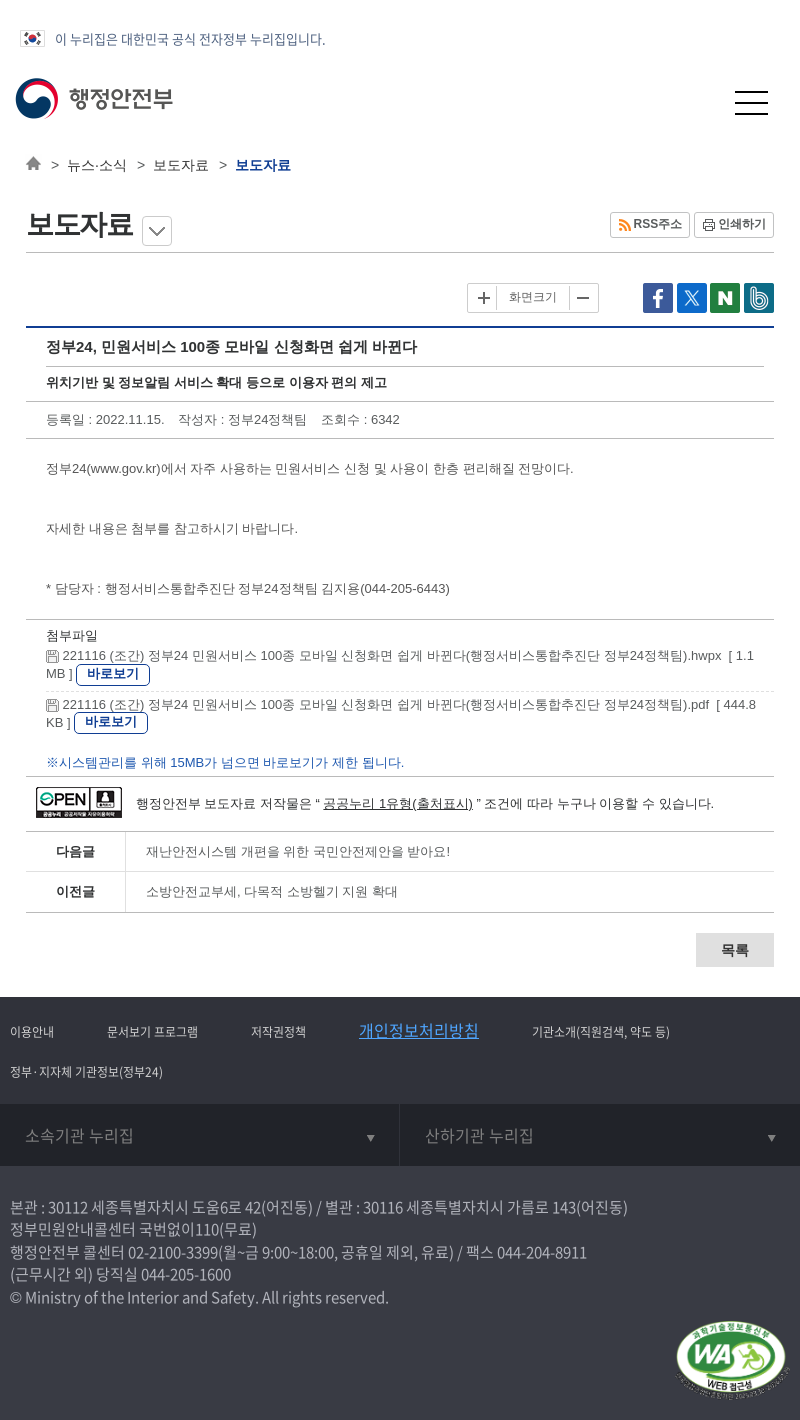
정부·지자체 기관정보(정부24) (86, 1072)
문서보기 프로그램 (152, 1032)
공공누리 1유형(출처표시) (398, 803)
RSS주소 (658, 224)
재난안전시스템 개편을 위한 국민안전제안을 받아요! (298, 851)
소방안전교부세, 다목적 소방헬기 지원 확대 (272, 891)
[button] (702, 102)
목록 (735, 950)
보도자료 (181, 165)
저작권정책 (278, 1032)
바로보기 (113, 673)
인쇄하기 (742, 224)
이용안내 (32, 1032)
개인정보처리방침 (419, 1030)
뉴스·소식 (97, 165)
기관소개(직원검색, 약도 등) (601, 1032)
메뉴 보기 (157, 231)
